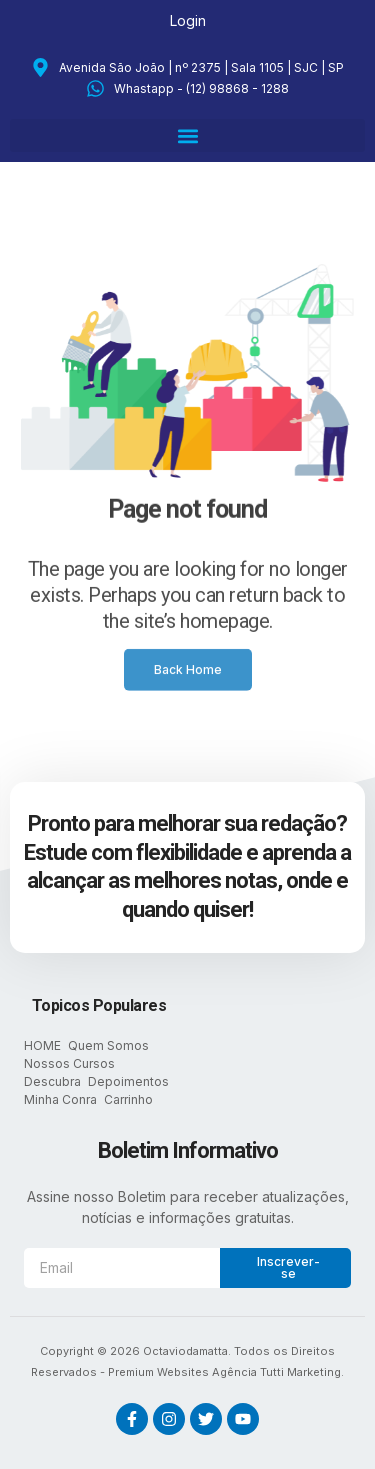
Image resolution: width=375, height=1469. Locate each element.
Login (188, 20)
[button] (187, 135)
